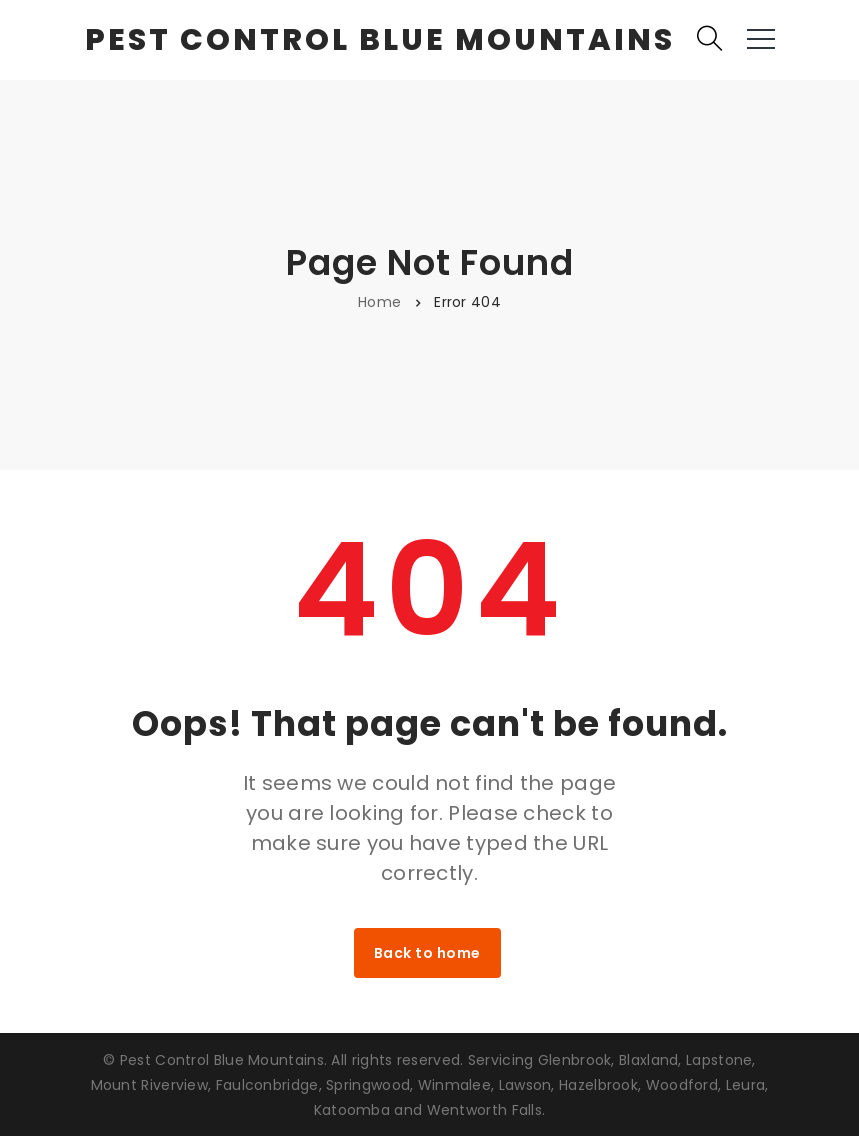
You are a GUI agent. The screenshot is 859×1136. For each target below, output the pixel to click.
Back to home (427, 953)
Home (379, 302)
